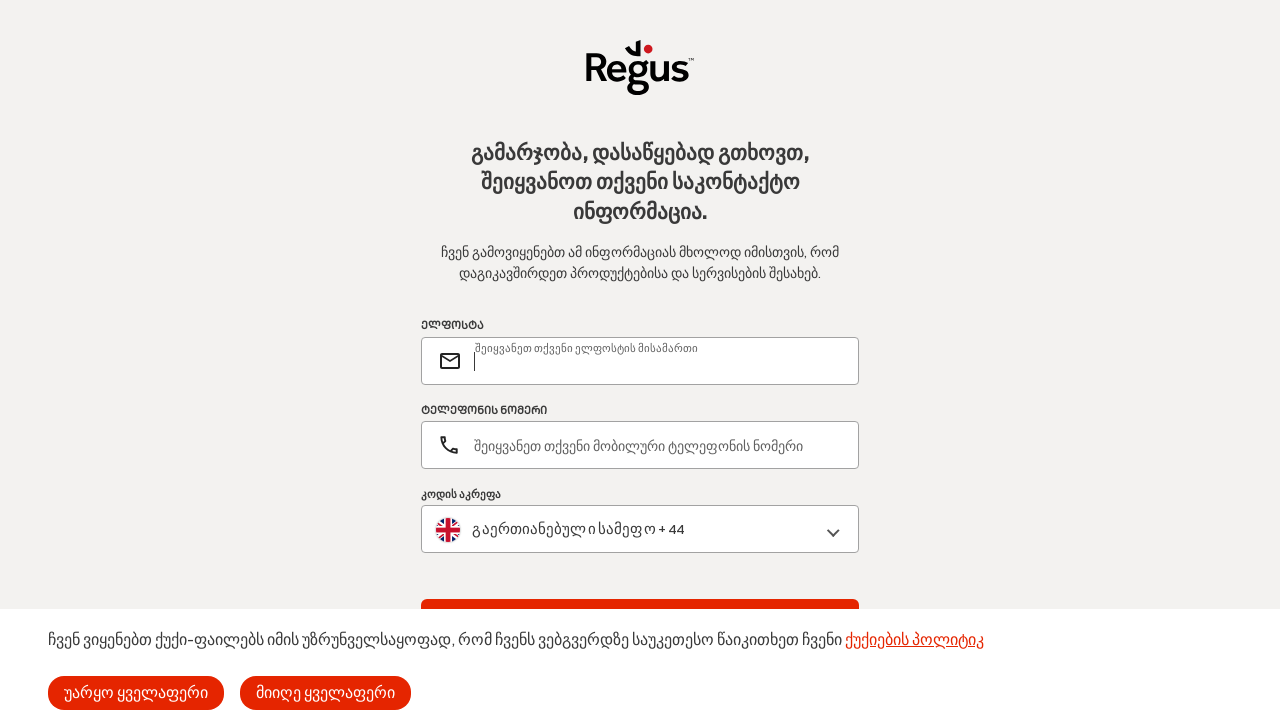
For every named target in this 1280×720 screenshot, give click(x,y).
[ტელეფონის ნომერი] (640, 445)
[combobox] (640, 529)
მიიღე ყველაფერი (325, 692)
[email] (658, 361)
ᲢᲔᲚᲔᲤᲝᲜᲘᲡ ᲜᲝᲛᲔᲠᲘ (484, 410)
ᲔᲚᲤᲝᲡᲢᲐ (452, 326)
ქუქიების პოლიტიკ (914, 639)
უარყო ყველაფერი (136, 692)
